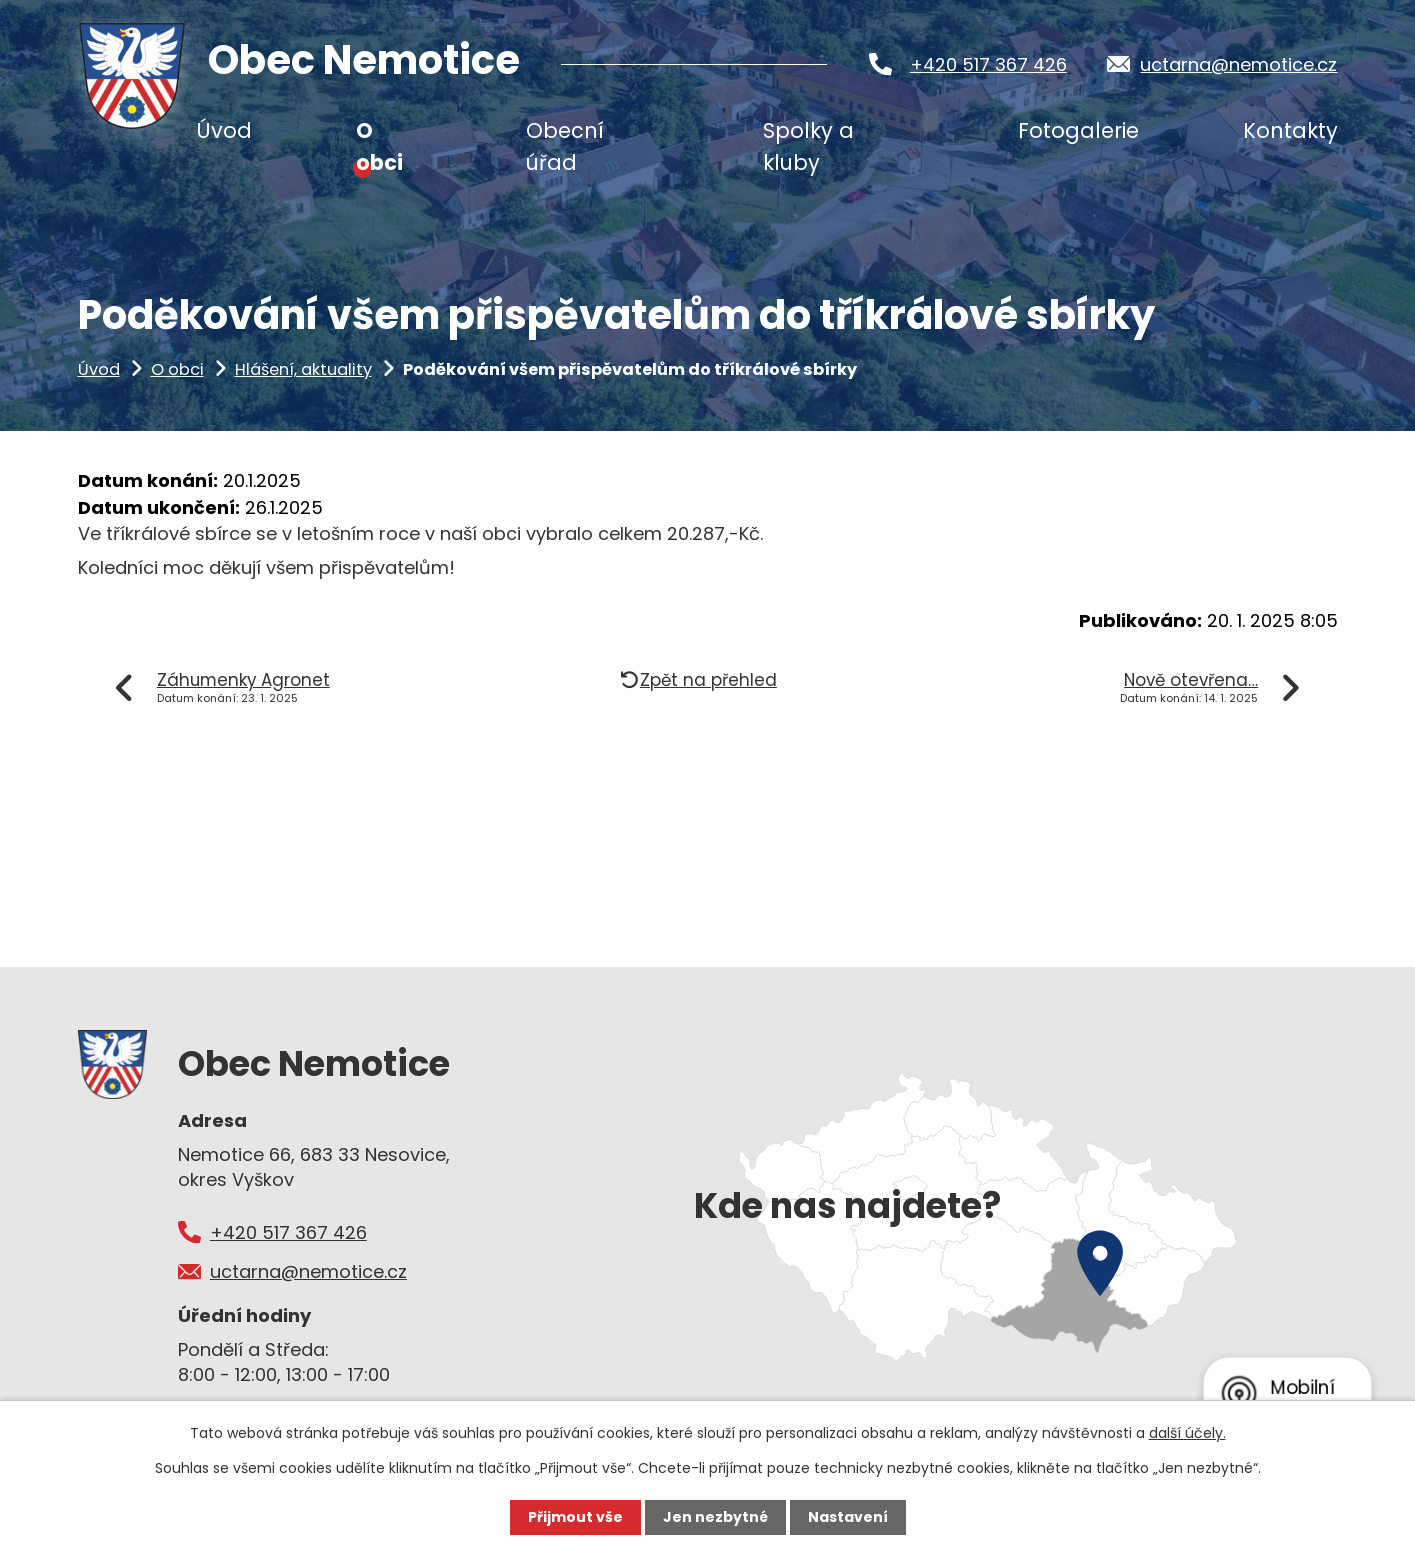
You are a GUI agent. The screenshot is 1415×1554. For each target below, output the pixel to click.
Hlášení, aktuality (303, 369)
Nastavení (848, 1517)
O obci (177, 369)
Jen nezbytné (715, 1517)
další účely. (1187, 1433)
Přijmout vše (575, 1517)
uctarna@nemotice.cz (1238, 64)
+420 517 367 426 (988, 64)
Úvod (99, 369)
